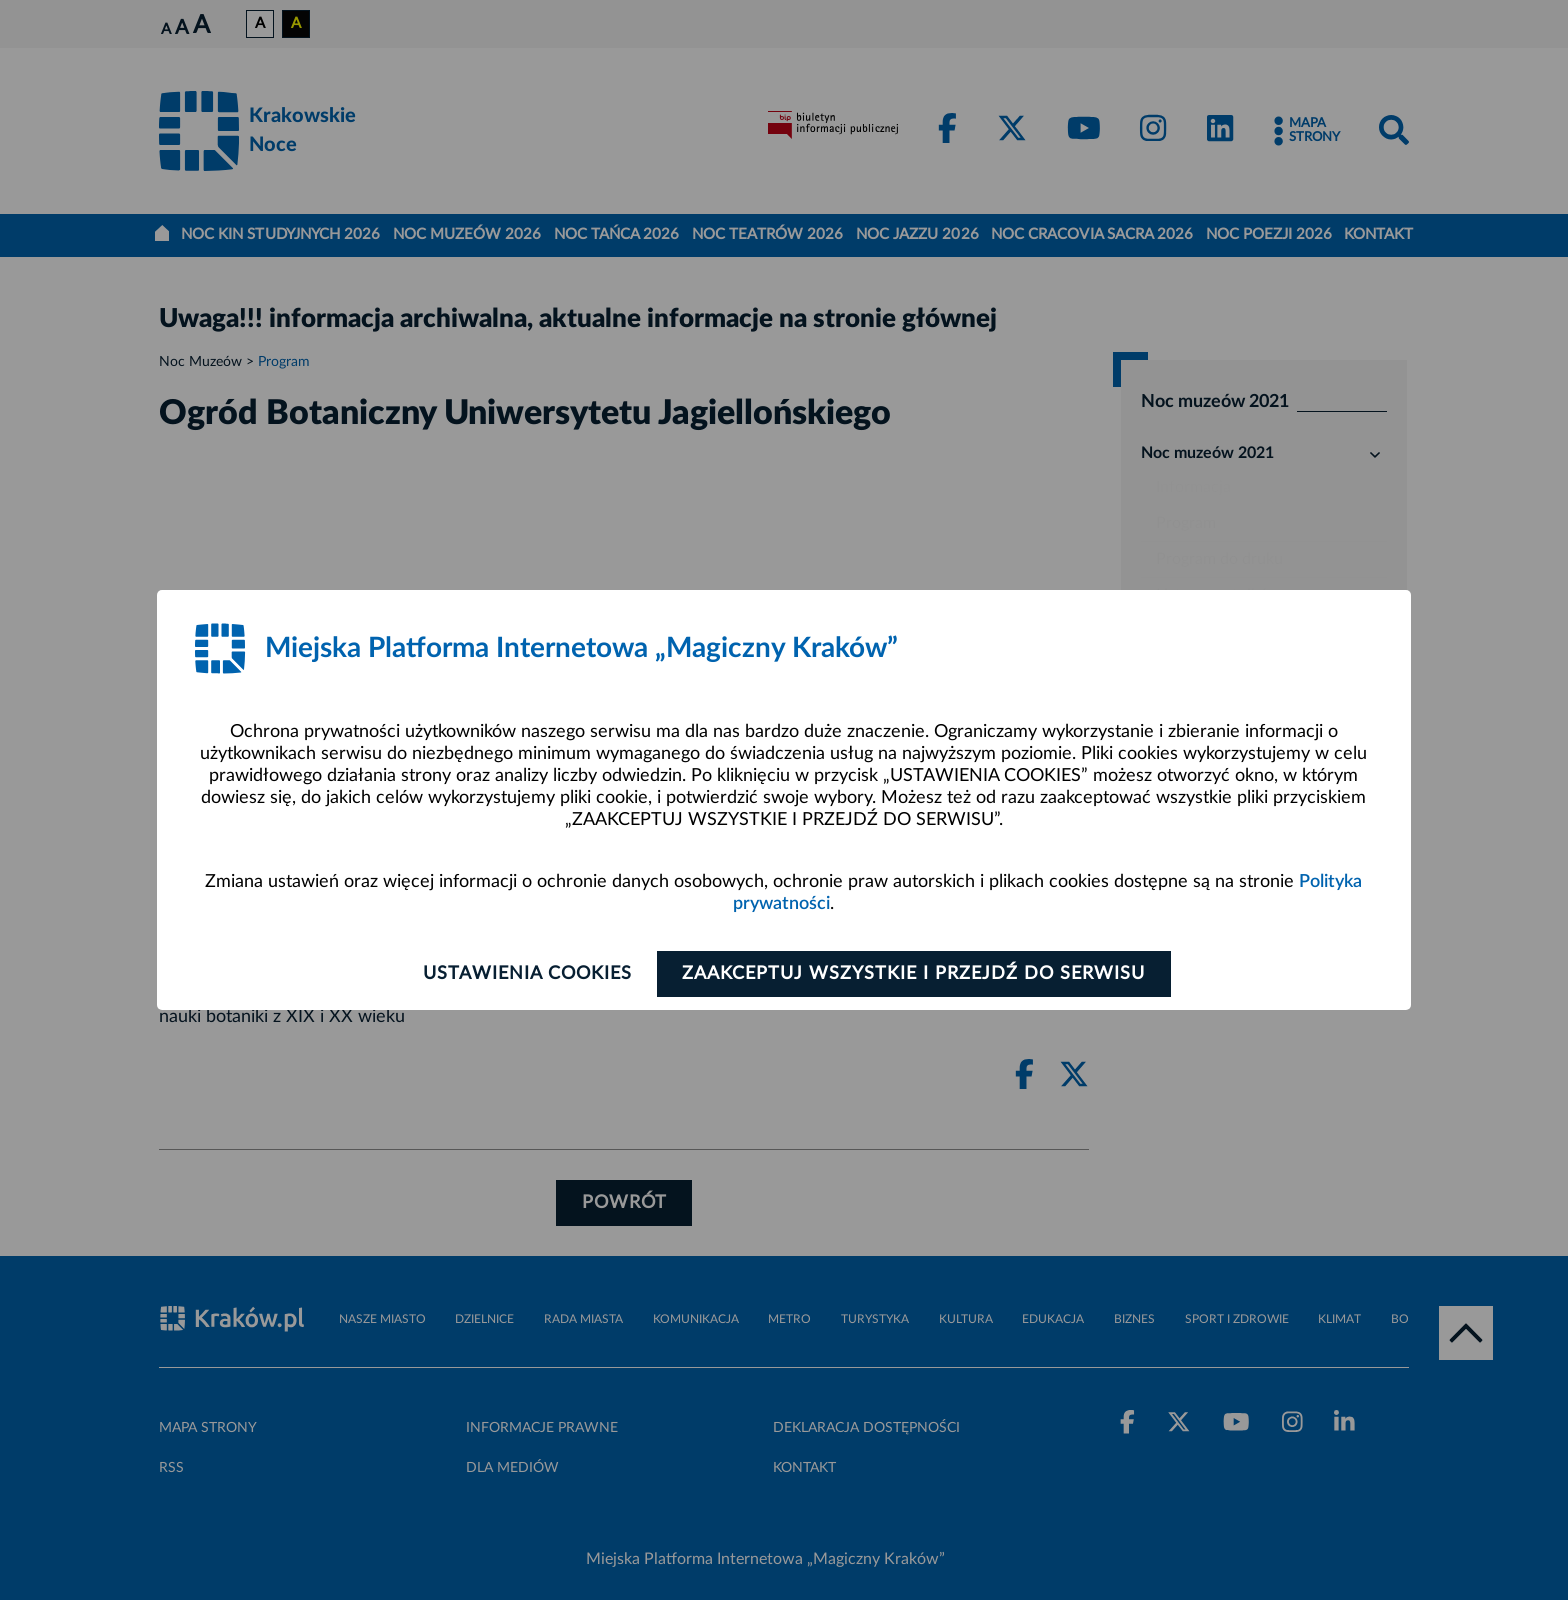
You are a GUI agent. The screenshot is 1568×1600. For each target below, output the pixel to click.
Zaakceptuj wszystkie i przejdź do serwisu (915, 974)
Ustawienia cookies (525, 974)
